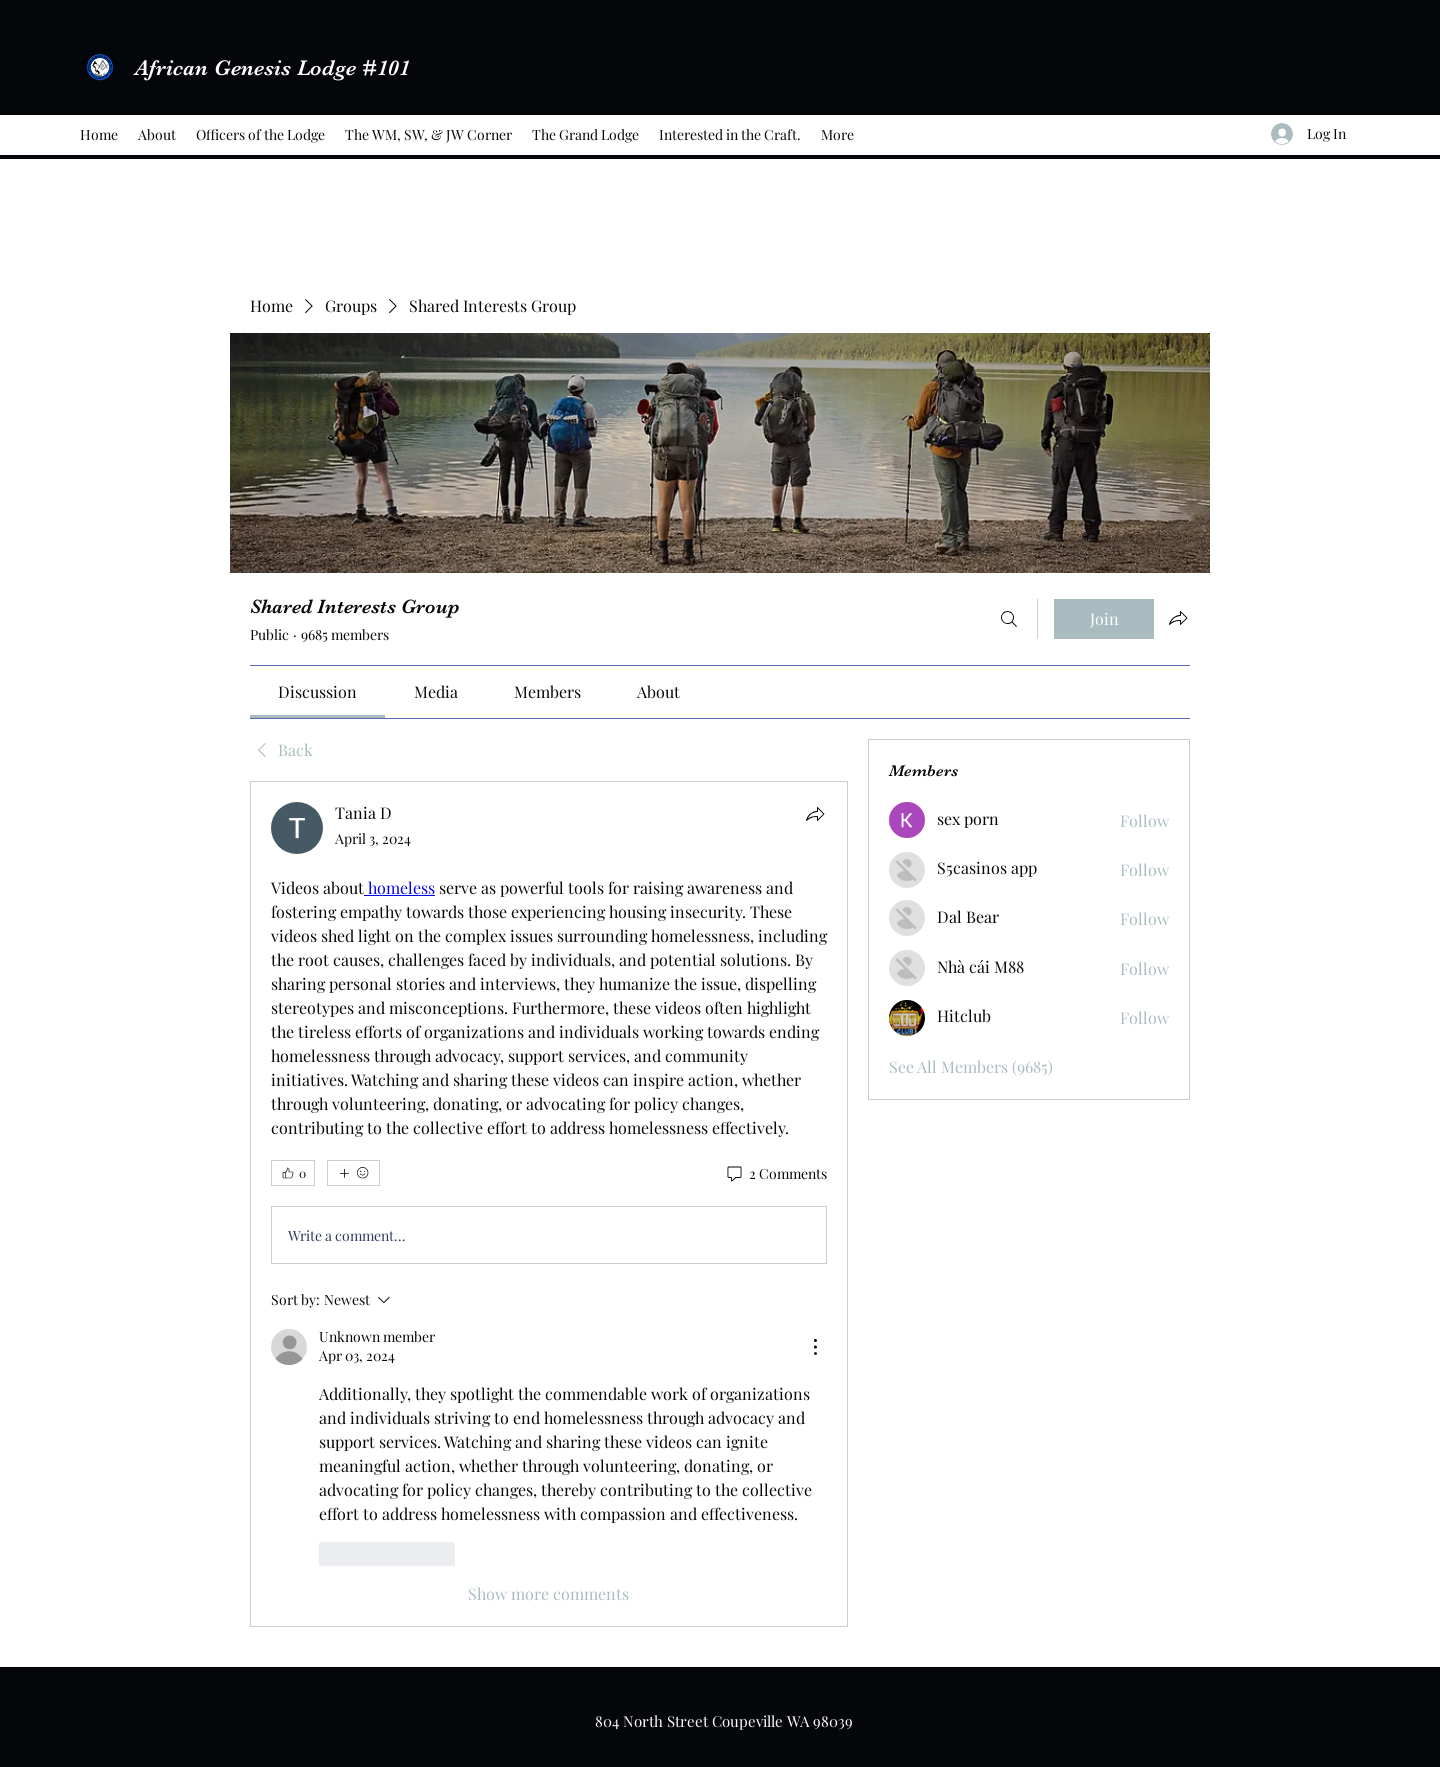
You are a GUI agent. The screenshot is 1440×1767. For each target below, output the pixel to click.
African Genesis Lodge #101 (272, 67)
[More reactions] (353, 1173)
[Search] (1009, 619)
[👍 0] (293, 1173)
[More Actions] (815, 1347)
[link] (317, 691)
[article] (549, 1203)
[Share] (815, 814)
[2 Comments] (775, 1174)
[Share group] (1178, 618)
